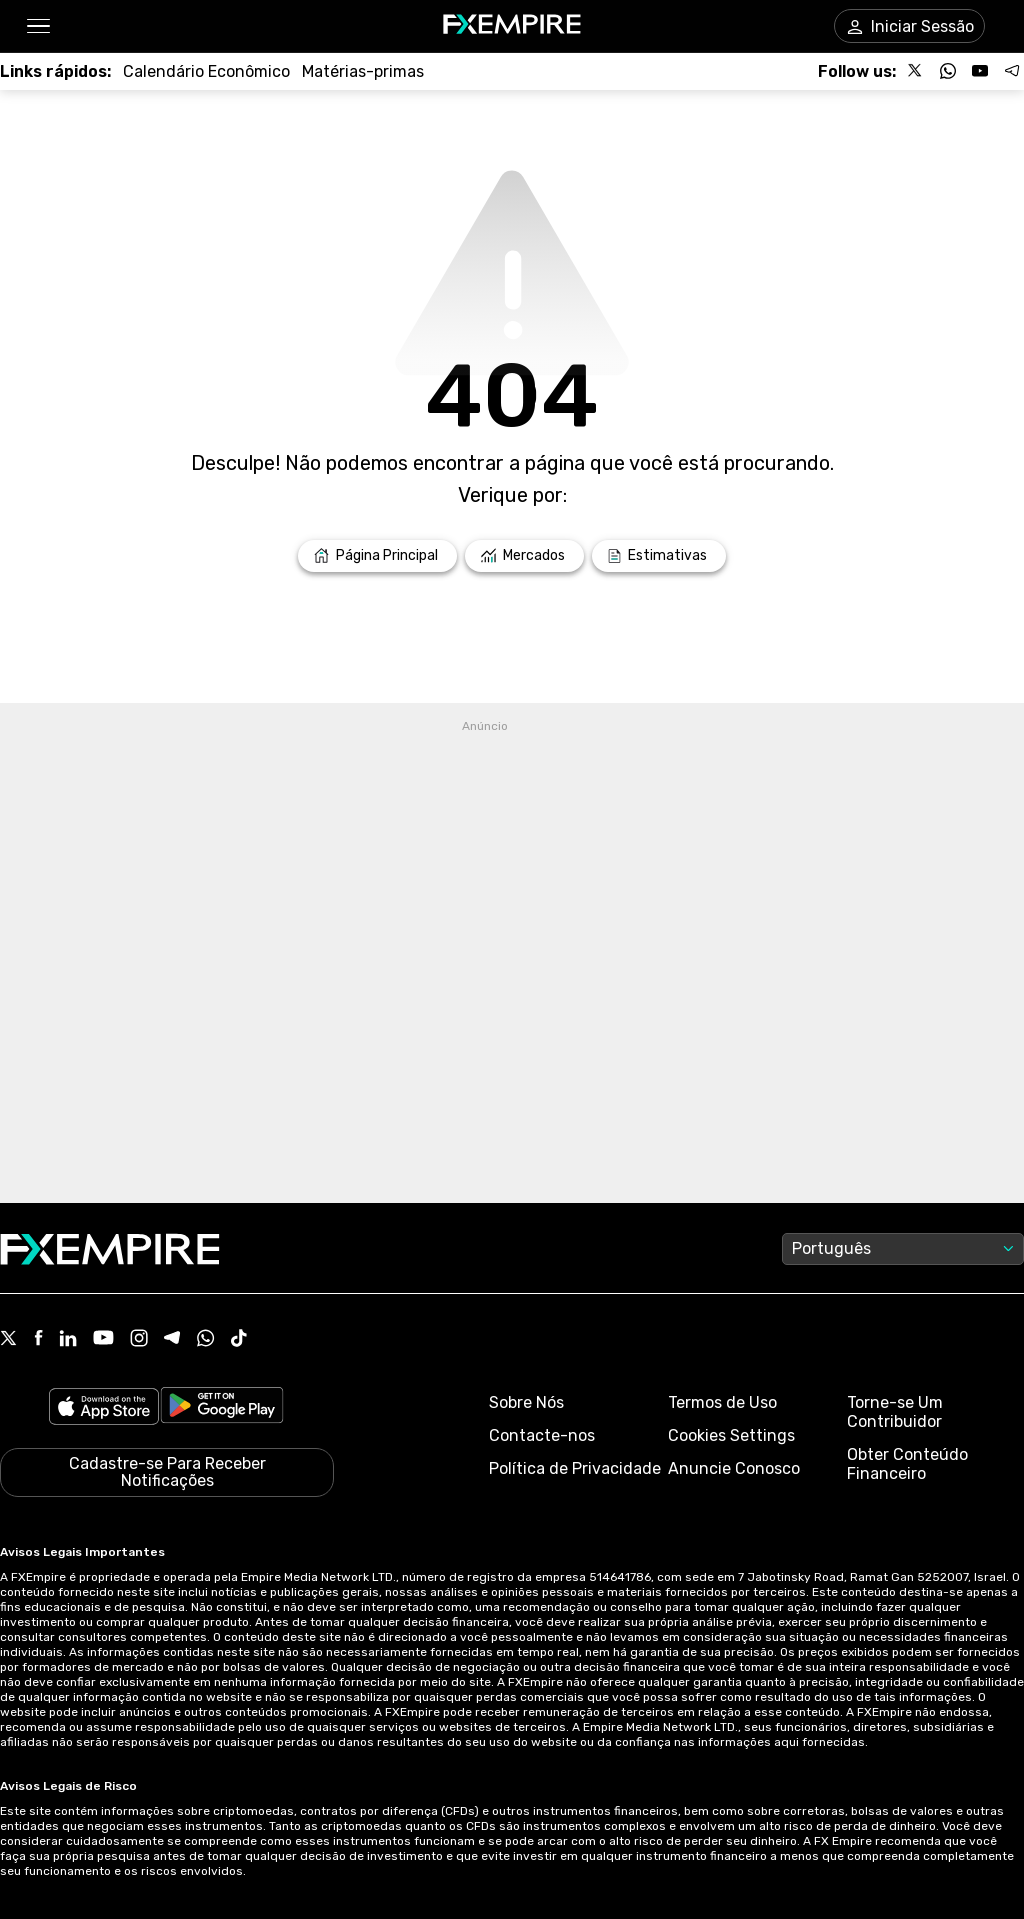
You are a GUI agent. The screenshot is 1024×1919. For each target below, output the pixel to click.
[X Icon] (9, 1340)
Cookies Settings (731, 1435)
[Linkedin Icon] (68, 1340)
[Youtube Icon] (103, 1339)
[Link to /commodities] (363, 71)
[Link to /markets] (524, 556)
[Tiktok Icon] (239, 1340)
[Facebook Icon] (38, 1339)
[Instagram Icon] (139, 1340)
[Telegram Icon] (172, 1340)
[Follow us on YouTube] (980, 71)
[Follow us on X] (916, 71)
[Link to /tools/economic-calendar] (206, 71)
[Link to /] (377, 556)
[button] (37, 26)
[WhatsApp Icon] (206, 1340)
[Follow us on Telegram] (1012, 71)
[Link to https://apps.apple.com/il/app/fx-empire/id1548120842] (104, 1408)
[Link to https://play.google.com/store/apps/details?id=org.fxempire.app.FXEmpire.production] (222, 1408)
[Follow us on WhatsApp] (948, 71)
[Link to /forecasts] (659, 556)
